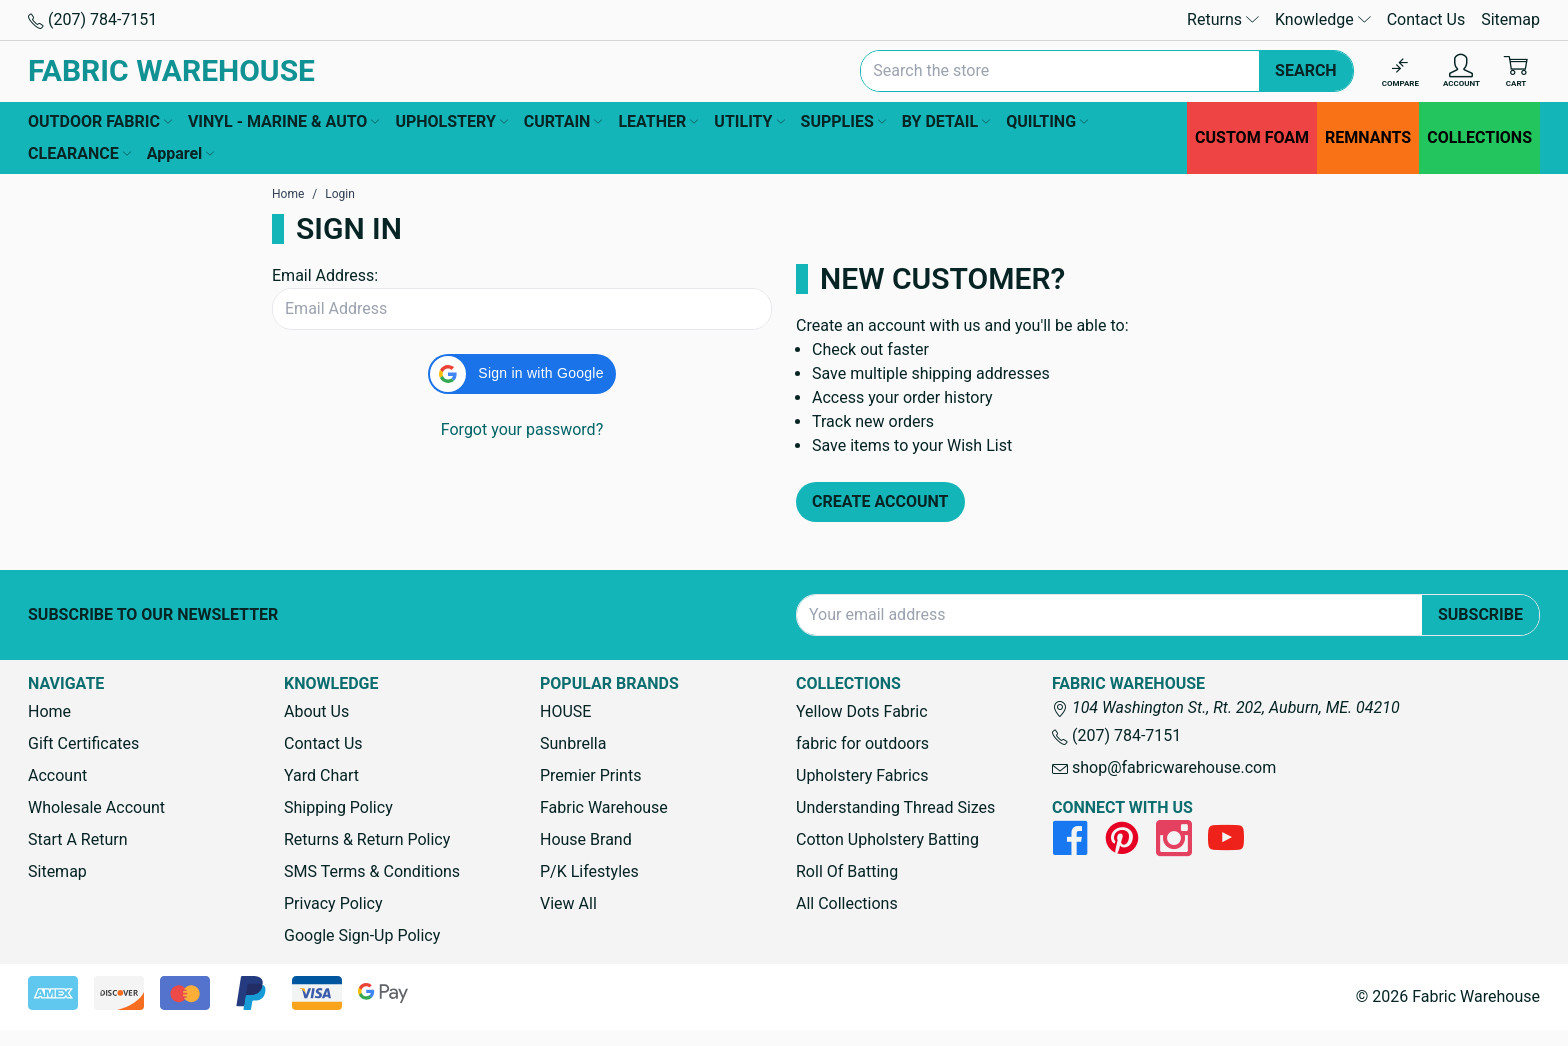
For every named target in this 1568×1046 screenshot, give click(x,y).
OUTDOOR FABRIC (100, 122)
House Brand (586, 839)
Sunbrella (573, 743)
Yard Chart (321, 775)
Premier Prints (590, 775)
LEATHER (658, 122)
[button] (521, 374)
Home (49, 711)
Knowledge (1323, 19)
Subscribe (1480, 614)
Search (1306, 70)
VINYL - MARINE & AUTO (284, 122)
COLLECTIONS (1479, 137)
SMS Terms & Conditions (372, 871)
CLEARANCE (79, 154)
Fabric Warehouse (604, 807)
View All (568, 903)
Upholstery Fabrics (862, 775)
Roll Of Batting (847, 871)
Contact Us (1426, 19)
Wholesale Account (96, 807)
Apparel (181, 154)
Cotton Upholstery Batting (887, 839)
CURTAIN (563, 122)
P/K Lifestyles (589, 871)
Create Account (880, 501)
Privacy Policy (333, 903)
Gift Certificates (83, 743)
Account (57, 775)
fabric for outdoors (862, 743)
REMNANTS (1368, 137)
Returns (1223, 19)
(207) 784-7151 (92, 19)
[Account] (1461, 71)
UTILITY (749, 122)
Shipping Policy (338, 807)
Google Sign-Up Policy (362, 935)
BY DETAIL (946, 122)
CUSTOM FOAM (1252, 137)
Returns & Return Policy (367, 839)
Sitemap (1510, 19)
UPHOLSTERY (451, 122)
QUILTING (1047, 122)
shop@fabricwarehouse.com (1164, 767)
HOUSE (565, 711)
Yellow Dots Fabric (862, 711)
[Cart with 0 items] (1516, 71)
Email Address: (325, 275)
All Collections (847, 903)
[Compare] (1400, 71)
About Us (316, 711)
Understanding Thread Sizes (895, 807)
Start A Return (78, 839)
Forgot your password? (522, 429)
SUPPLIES (843, 122)
